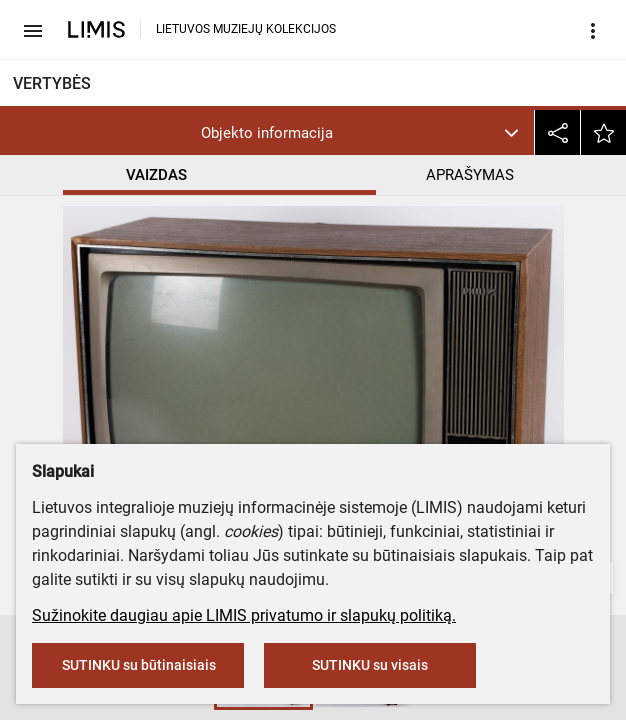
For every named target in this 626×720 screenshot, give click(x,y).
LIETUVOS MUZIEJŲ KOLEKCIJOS (246, 29)
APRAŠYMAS (470, 175)
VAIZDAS (156, 175)
